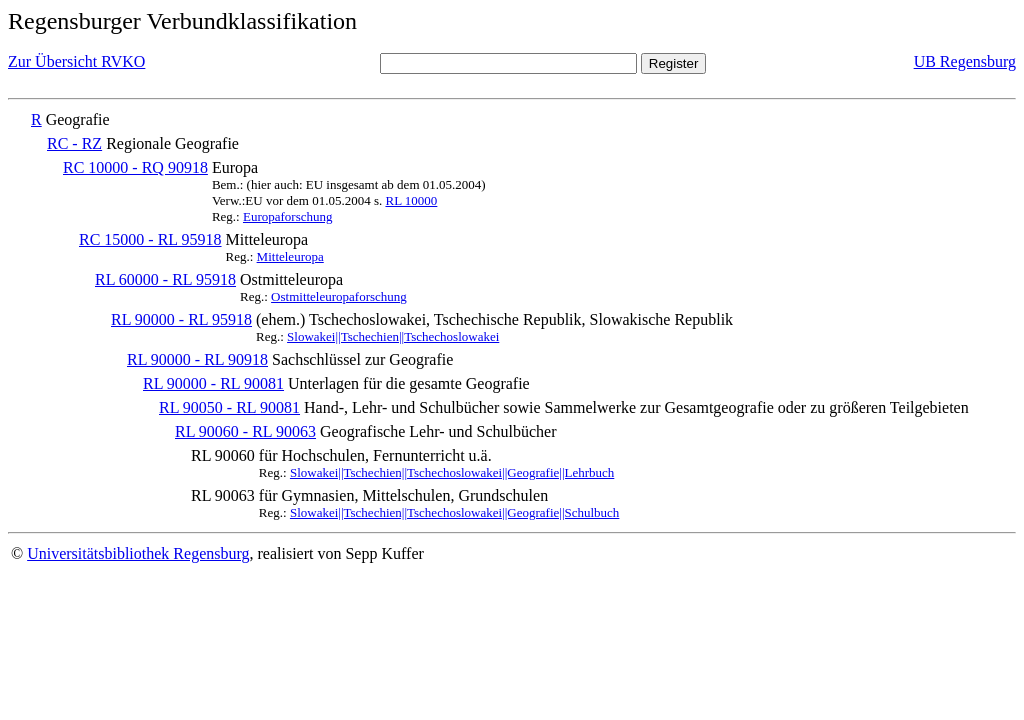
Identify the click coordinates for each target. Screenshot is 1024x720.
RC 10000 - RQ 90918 (135, 167)
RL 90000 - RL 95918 (181, 319)
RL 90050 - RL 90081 (229, 407)
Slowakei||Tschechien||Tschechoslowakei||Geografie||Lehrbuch (452, 472)
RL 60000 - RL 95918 (165, 279)
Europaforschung (288, 216)
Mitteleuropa (290, 256)
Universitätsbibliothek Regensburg (138, 553)
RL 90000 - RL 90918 (197, 359)
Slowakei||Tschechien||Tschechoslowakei (393, 336)
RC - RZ (74, 143)
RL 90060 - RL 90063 (245, 431)
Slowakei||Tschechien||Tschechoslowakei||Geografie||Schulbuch (454, 512)
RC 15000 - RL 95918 (150, 239)
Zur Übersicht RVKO (76, 61)
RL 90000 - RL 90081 (213, 383)
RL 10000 (411, 200)
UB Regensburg (965, 61)
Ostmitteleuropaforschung (339, 296)
